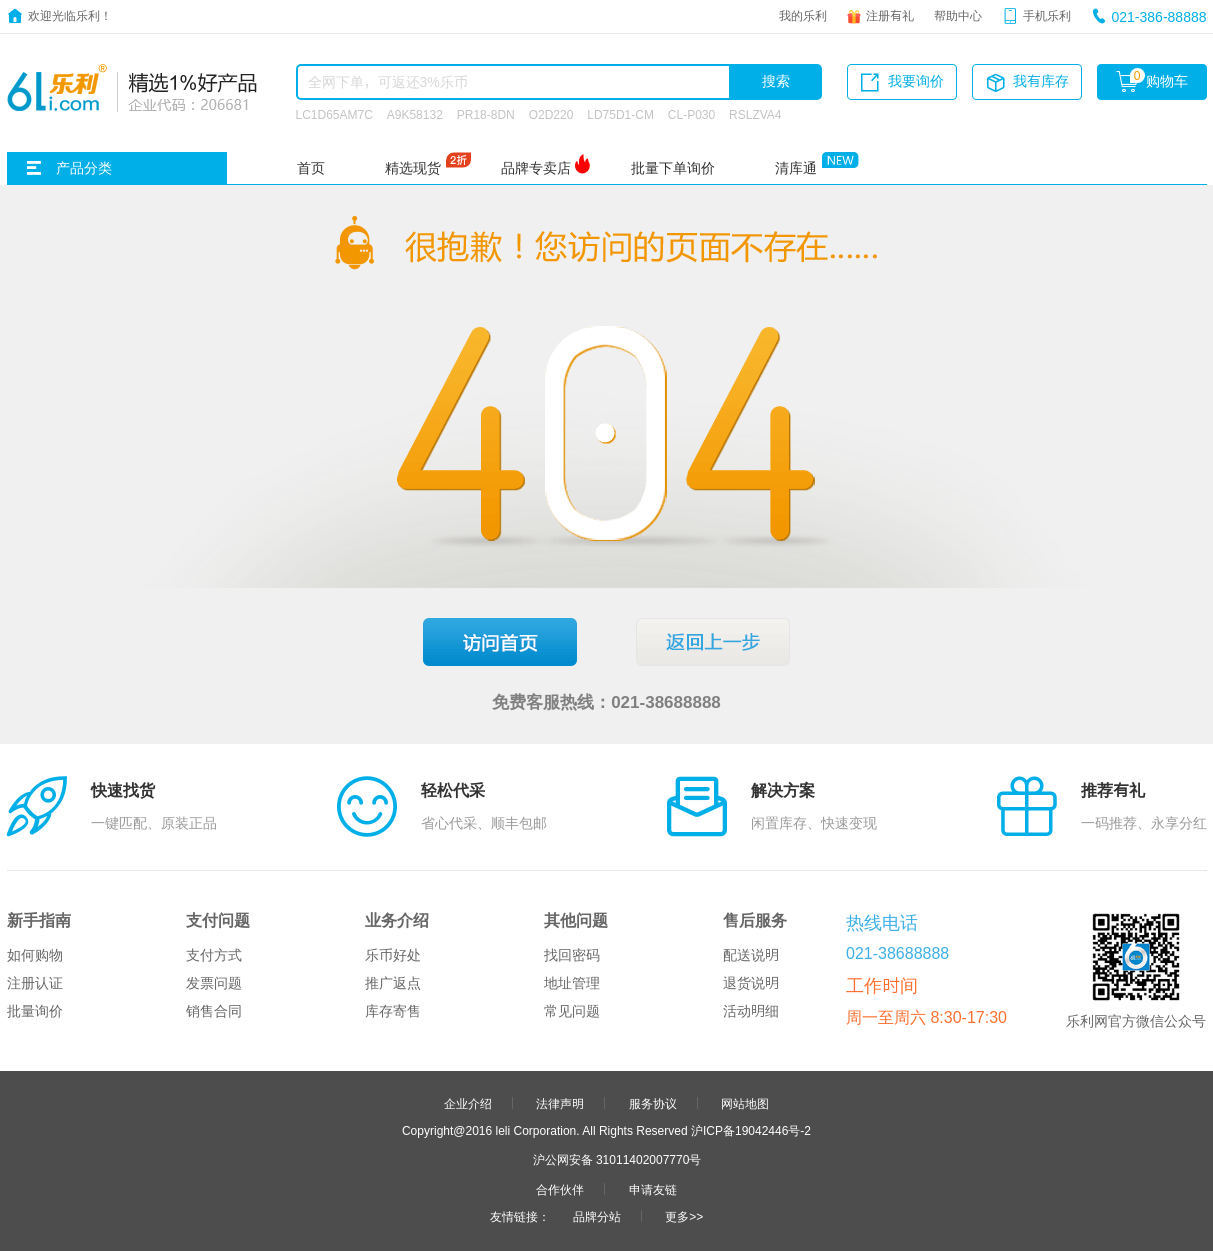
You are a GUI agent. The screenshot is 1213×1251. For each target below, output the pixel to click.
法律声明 (560, 1103)
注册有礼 (890, 15)
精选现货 (413, 168)
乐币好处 (393, 955)
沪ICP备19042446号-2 (751, 1130)
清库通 (796, 168)
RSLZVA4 (755, 114)
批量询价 (35, 1011)
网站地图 (745, 1103)
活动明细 (751, 1011)
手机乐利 (1047, 15)
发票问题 (214, 983)
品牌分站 (597, 1216)
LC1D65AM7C (334, 114)
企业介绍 (468, 1103)
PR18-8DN (486, 114)
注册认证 (35, 983)
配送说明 (751, 955)
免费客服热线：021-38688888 (606, 701)
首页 (311, 168)
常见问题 (572, 1011)
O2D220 (551, 114)
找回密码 (572, 955)
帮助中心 (958, 15)
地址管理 (572, 983)
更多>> (684, 1216)
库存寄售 (393, 1011)
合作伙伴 (560, 1189)
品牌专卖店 (536, 168)
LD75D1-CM (620, 114)
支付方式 (214, 955)
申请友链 (653, 1189)
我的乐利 (803, 15)
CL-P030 (691, 114)
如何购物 (35, 955)
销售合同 (214, 1011)
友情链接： (520, 1216)
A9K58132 (415, 114)
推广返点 (393, 983)
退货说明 (751, 983)
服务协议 (653, 1103)
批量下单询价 (673, 168)
